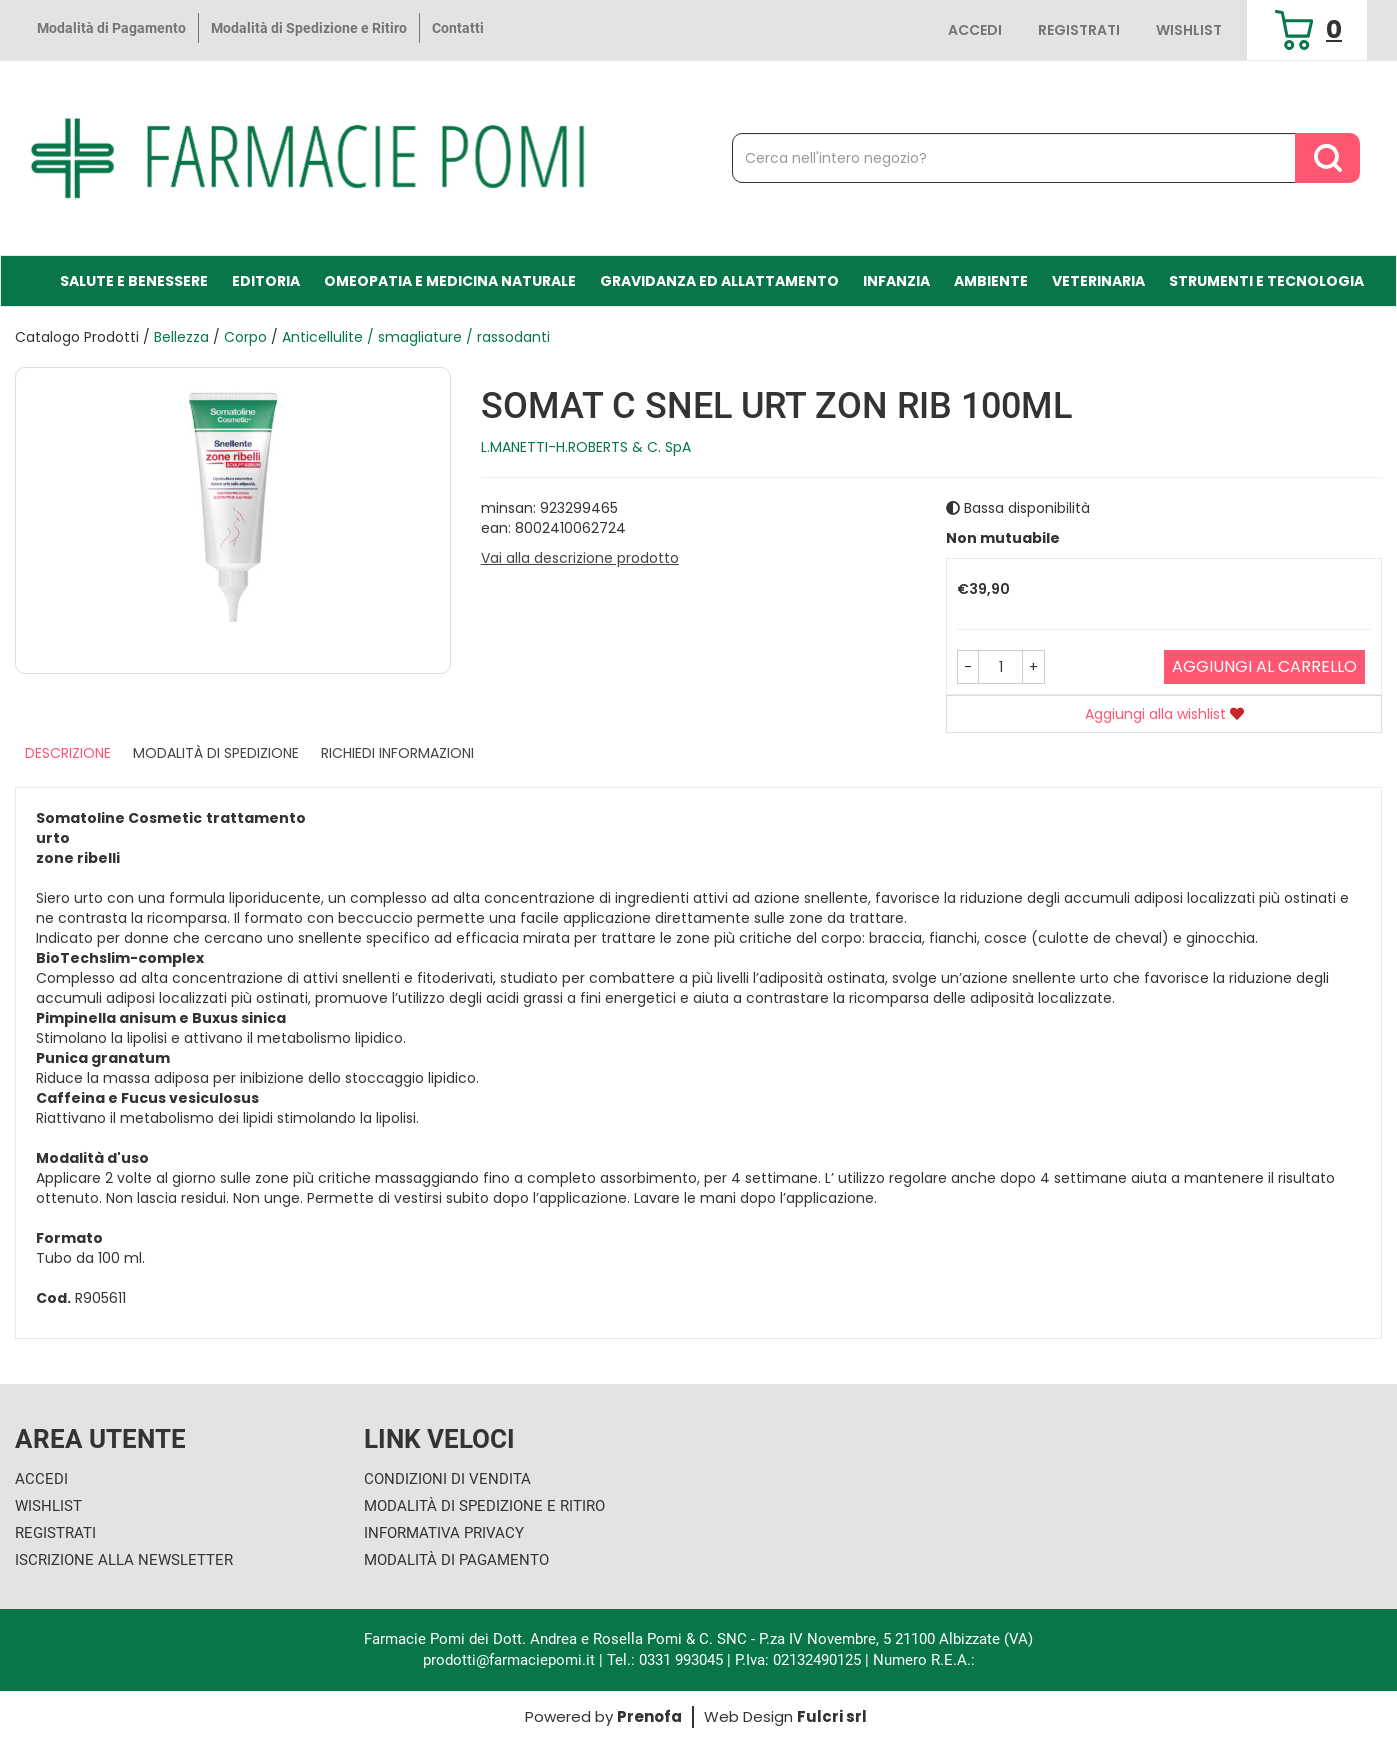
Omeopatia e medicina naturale (450, 281)
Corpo (245, 337)
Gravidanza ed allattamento (719, 281)
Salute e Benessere (134, 281)
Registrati (1079, 30)
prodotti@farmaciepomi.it (511, 1660)
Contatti (458, 28)
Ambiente (991, 281)
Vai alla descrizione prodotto (580, 558)
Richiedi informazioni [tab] (397, 753)
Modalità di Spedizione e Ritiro (309, 28)
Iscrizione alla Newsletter (124, 1560)
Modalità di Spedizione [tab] (216, 753)
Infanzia (896, 281)
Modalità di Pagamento (111, 28)
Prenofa (649, 1716)
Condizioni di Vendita (447, 1479)
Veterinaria (1098, 281)
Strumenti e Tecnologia (1266, 281)
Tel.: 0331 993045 (665, 1660)
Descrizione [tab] (68, 753)
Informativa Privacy (444, 1533)
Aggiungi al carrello (1264, 666)
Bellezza (181, 337)
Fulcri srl (832, 1716)
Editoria (266, 281)
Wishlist (1189, 30)
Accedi (975, 30)
